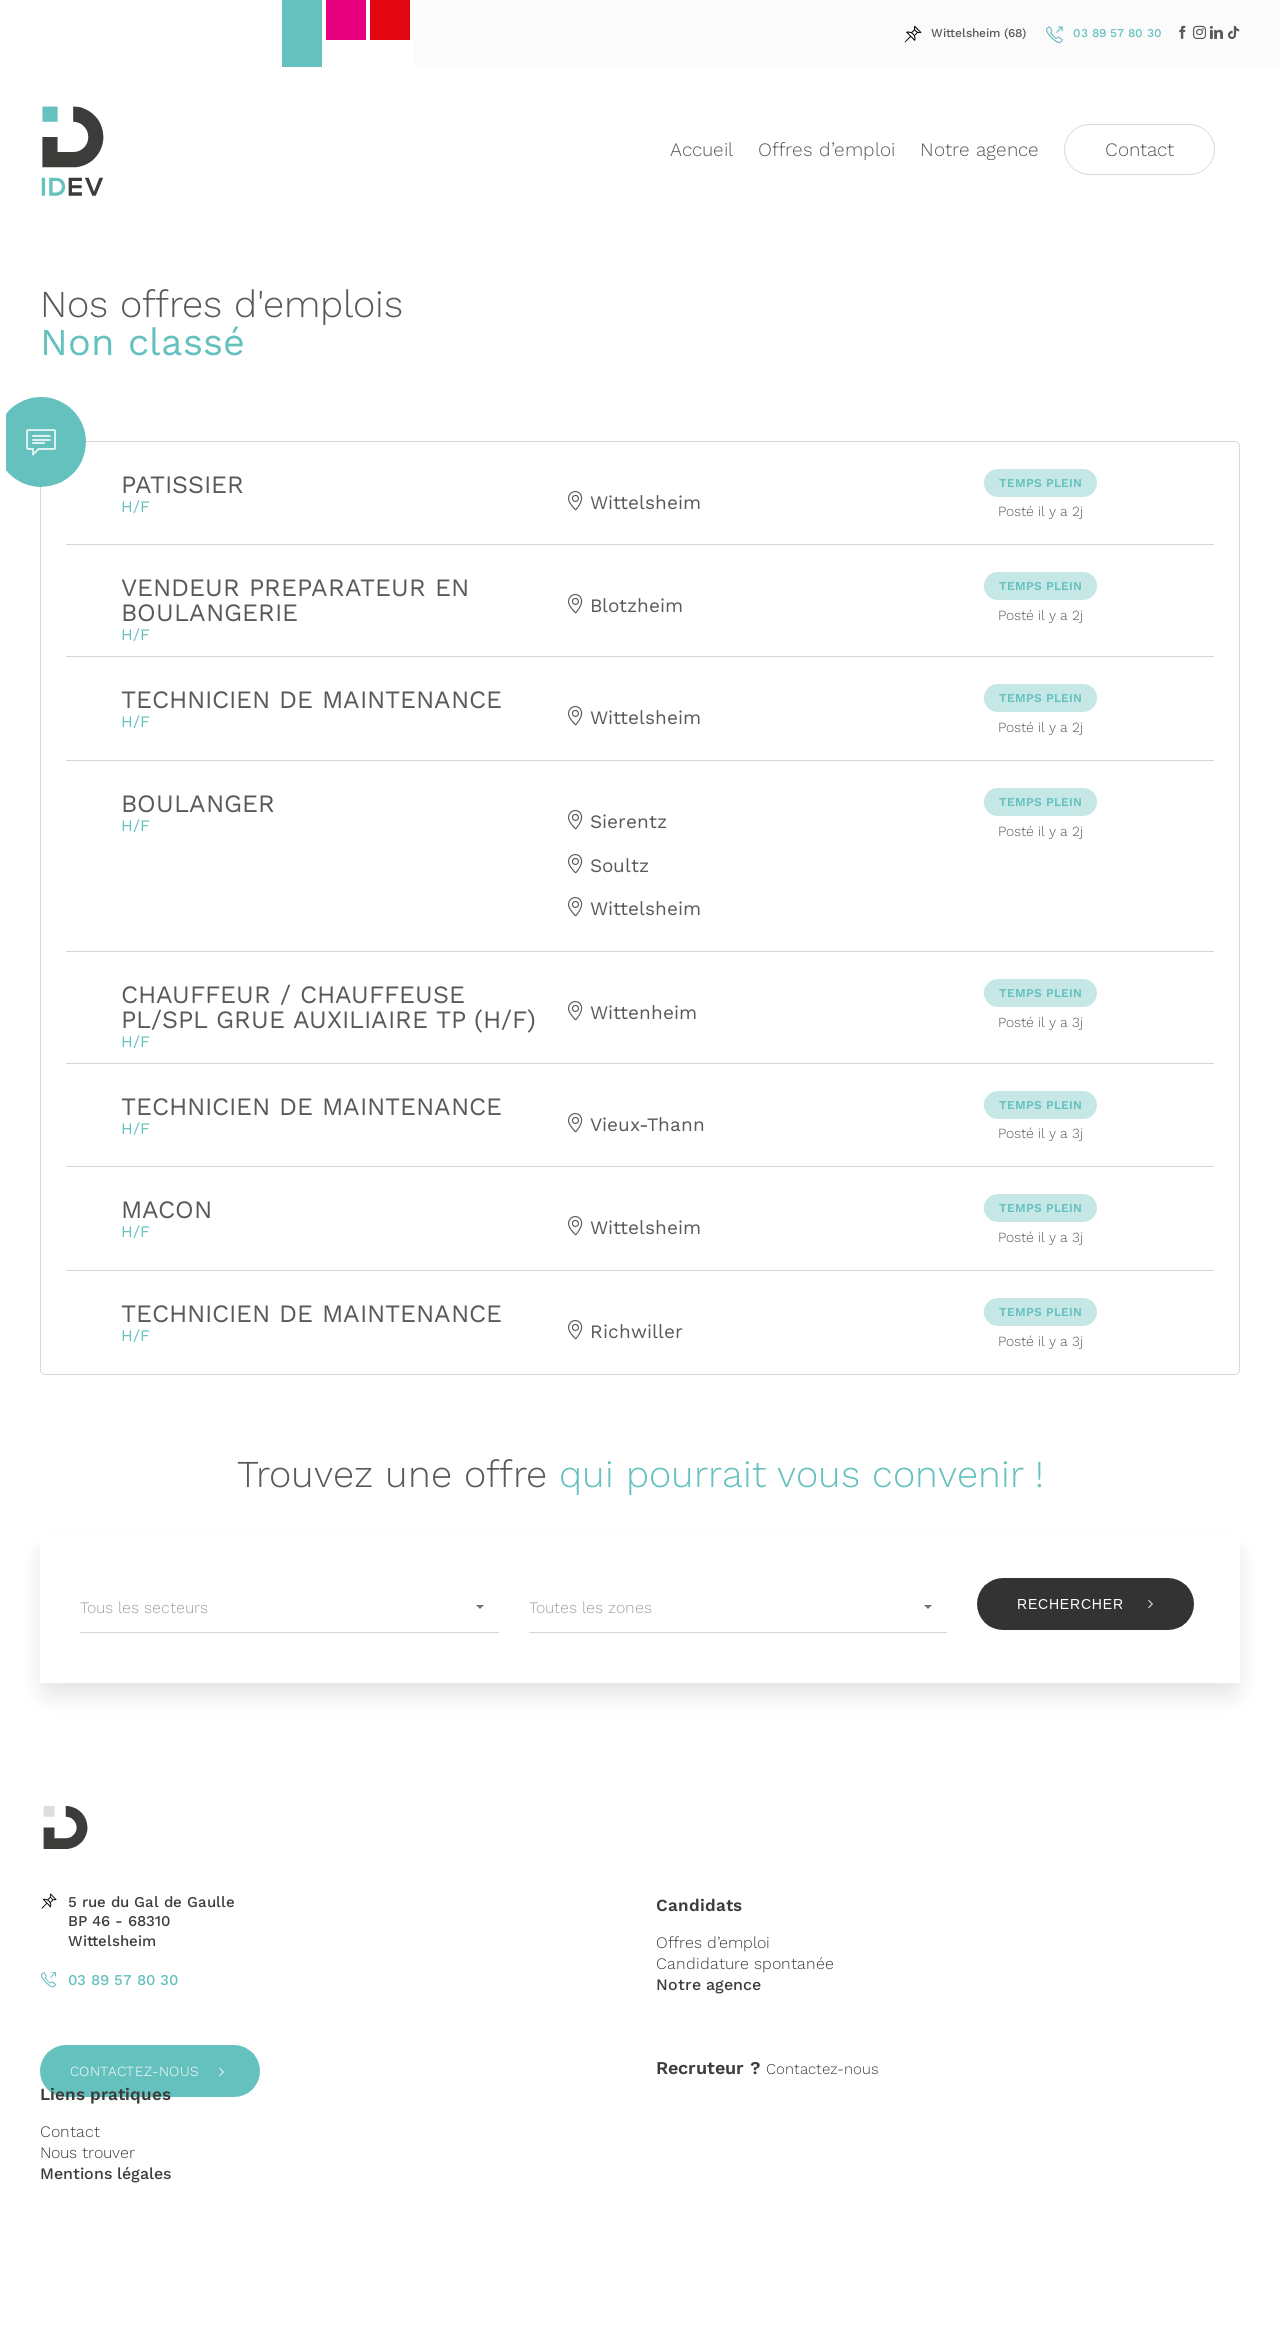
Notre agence (708, 1984)
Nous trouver (87, 2152)
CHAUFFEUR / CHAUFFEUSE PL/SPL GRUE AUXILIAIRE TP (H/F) (328, 1007)
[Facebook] (1182, 32)
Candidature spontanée (745, 1963)
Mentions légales (105, 2173)
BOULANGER (198, 803)
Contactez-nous (135, 2071)
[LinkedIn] (1199, 32)
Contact (70, 2131)
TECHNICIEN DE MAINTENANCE (311, 699)
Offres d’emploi (713, 1942)
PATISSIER (182, 484)
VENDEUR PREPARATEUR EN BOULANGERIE (295, 600)
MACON (166, 1209)
